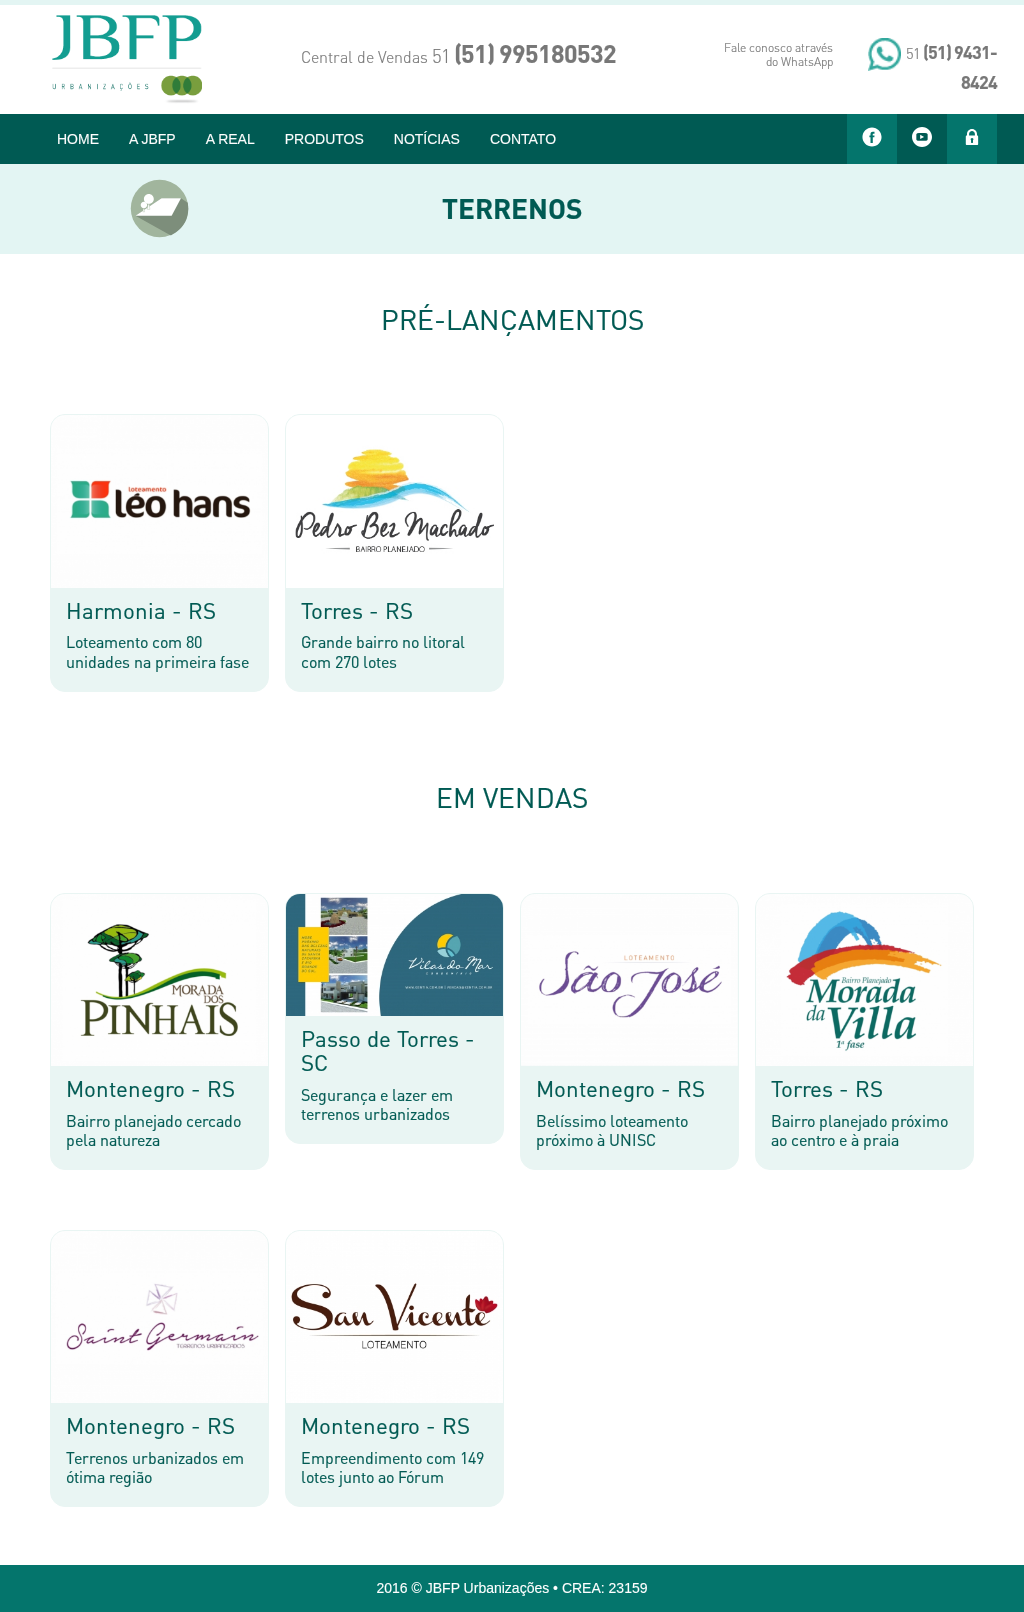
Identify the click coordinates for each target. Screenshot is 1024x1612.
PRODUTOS (324, 139)
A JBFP (152, 139)
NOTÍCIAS (427, 139)
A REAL (230, 139)
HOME (78, 139)
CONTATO (523, 139)
